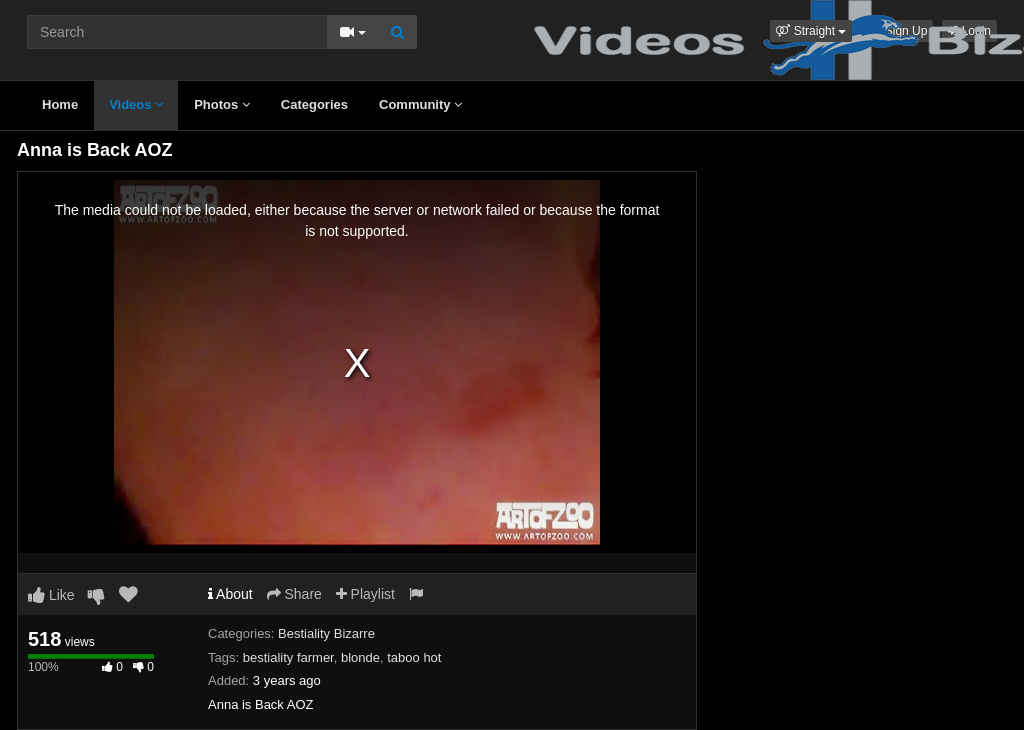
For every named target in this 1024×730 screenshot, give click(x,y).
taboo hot (414, 657)
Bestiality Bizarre (326, 633)
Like (51, 595)
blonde (360, 657)
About (230, 594)
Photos (222, 104)
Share (294, 594)
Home (60, 104)
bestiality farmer (288, 657)
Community (420, 104)
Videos (136, 104)
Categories (314, 104)
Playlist (365, 594)
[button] (811, 31)
